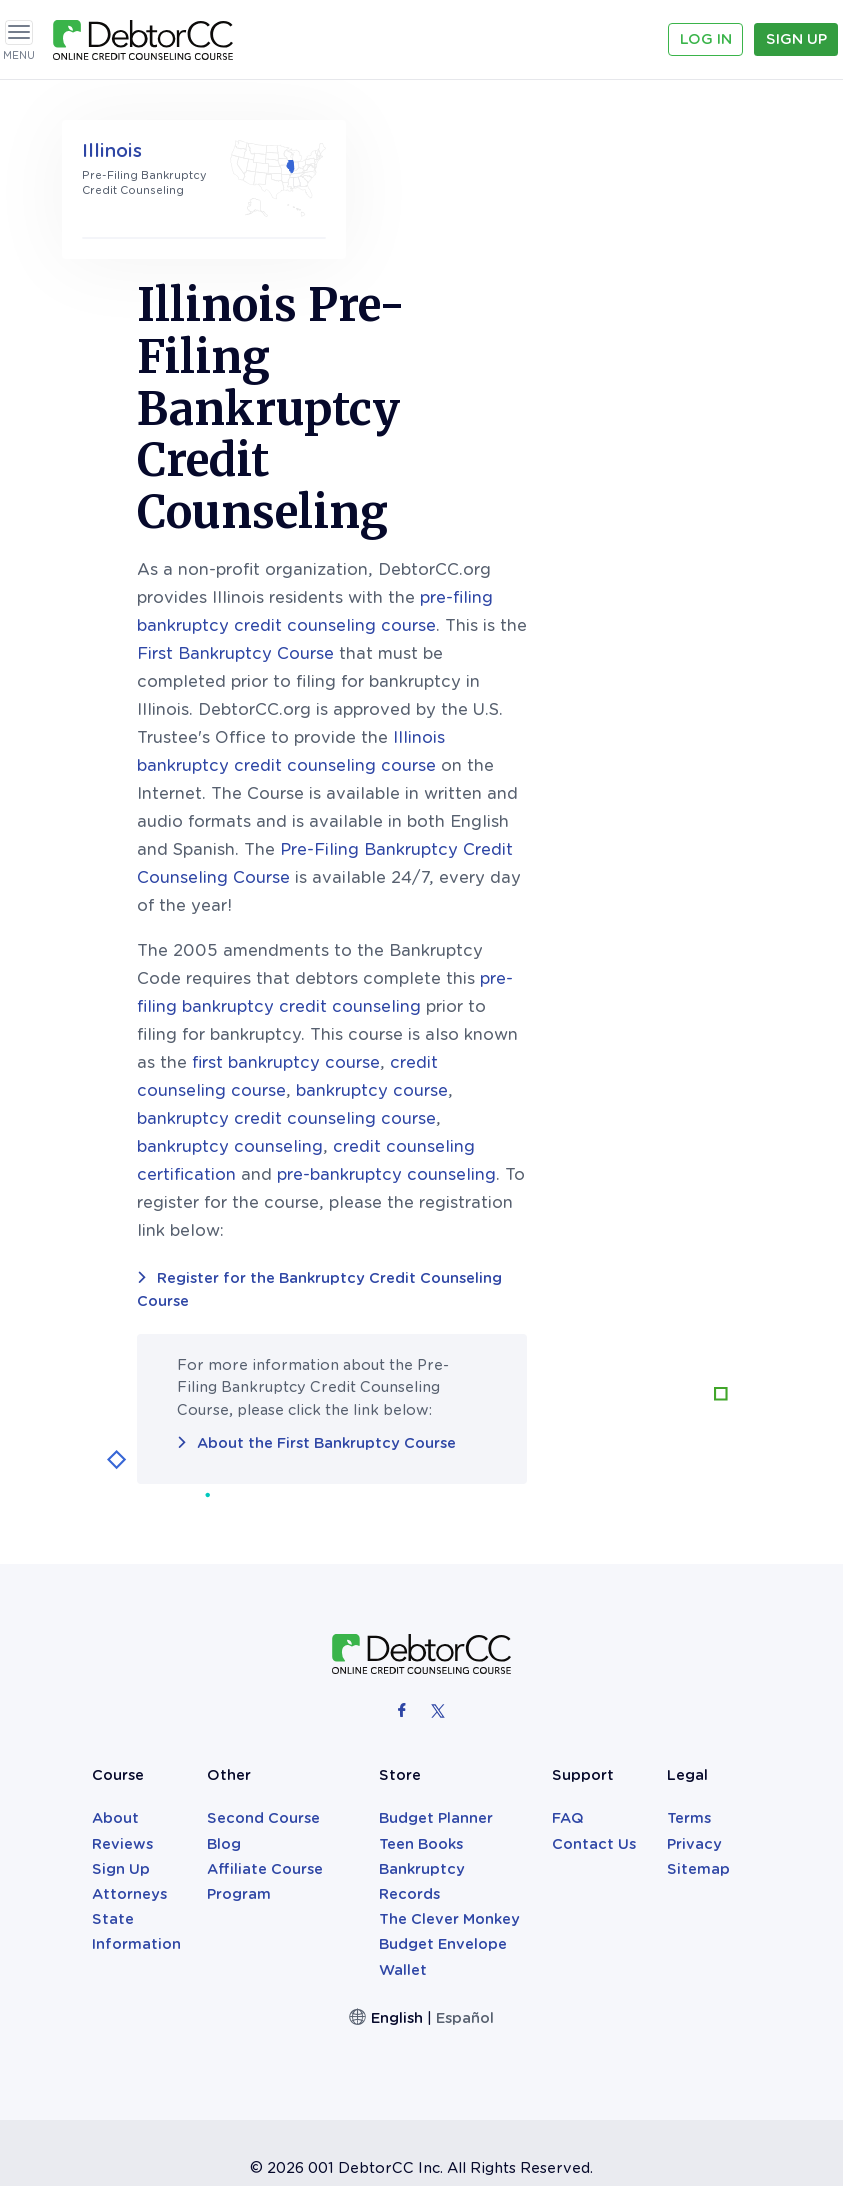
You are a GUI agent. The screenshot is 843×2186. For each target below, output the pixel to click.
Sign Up (796, 39)
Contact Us (594, 1684)
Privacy (694, 1684)
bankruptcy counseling (470, 986)
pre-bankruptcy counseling (626, 1014)
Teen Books (421, 1684)
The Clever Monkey (449, 1759)
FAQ (568, 1658)
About (115, 1658)
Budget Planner (436, 1658)
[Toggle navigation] (19, 32)
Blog (224, 1684)
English (397, 1858)
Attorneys (129, 1734)
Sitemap (698, 1709)
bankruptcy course (612, 930)
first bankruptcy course (526, 902)
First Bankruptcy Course (475, 493)
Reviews (122, 1684)
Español (465, 1858)
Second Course (263, 1658)
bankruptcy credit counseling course (526, 958)
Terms (689, 1658)
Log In (706, 39)
